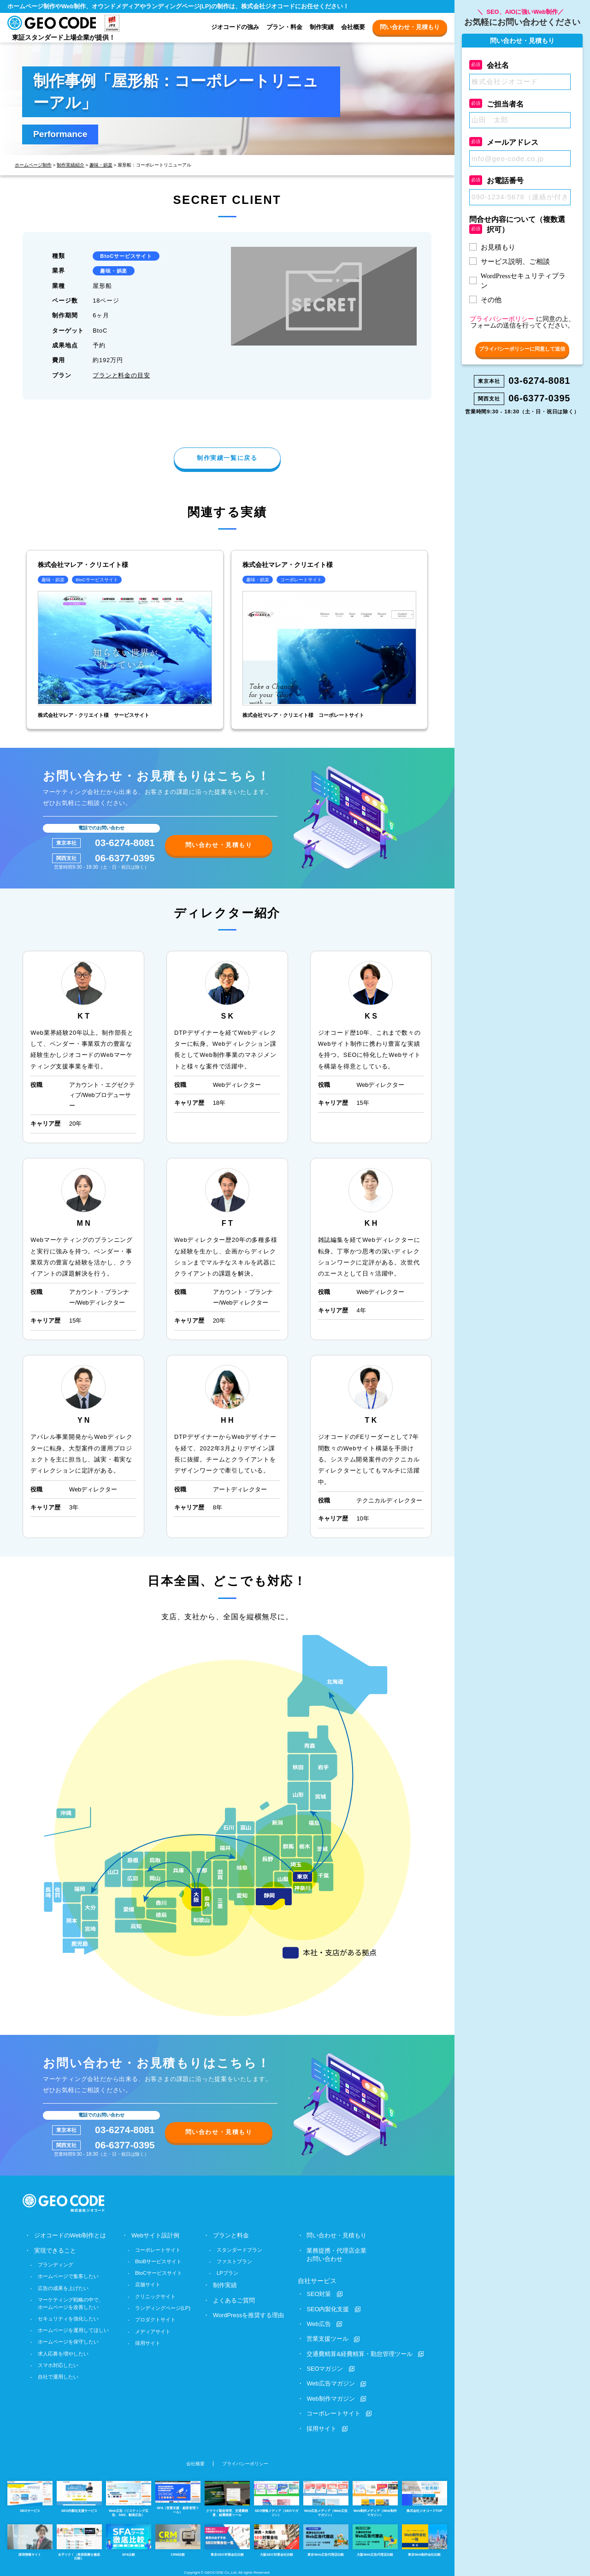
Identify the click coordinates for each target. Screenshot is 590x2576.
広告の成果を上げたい (63, 2287)
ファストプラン (234, 2261)
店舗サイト (147, 2284)
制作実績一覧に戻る (227, 457)
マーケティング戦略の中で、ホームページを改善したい (71, 2302)
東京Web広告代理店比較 (325, 2539)
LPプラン (227, 2272)
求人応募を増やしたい (63, 2353)
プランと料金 (231, 2235)
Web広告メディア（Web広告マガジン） (325, 2498)
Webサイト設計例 (155, 2235)
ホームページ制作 (33, 164)
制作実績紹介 (70, 164)
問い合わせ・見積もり (410, 27)
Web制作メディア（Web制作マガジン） (375, 2498)
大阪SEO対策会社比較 (276, 2539)
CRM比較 (178, 2539)
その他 (491, 300)
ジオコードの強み (235, 27)
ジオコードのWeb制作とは (70, 2235)
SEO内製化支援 (328, 2308)
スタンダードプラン (239, 2249)
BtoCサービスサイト (126, 256)
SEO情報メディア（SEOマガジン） (276, 2498)
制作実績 (322, 27)
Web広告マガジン (330, 2382)
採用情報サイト (30, 2539)
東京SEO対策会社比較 (227, 2539)
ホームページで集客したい (68, 2275)
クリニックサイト (155, 2296)
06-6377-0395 (125, 858)
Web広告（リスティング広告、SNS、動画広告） (128, 2498)
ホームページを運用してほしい (73, 2329)
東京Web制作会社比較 (424, 2539)
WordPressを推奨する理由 (248, 2314)
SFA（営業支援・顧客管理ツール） (178, 2496)
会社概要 (353, 27)
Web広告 (318, 2323)
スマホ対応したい (58, 2364)
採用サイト (147, 2342)
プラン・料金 (284, 27)
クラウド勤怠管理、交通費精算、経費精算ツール (227, 2498)
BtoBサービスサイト (158, 2261)
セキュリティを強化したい (68, 2318)
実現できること (55, 2250)
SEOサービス (30, 2496)
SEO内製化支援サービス (79, 2496)
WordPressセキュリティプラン (523, 280)
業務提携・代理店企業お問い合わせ (336, 2254)
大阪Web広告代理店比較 (375, 2539)
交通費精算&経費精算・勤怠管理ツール (360, 2352)
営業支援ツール (327, 2338)
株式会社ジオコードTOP (424, 2496)
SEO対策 (319, 2293)
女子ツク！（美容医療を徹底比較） (79, 2541)
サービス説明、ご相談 (515, 261)
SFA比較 (128, 2539)
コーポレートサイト (158, 2249)
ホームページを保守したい (68, 2341)
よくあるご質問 (234, 2299)
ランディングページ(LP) (162, 2307)
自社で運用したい (58, 2376)
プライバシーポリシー (245, 2463)
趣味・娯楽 (100, 164)
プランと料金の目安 (121, 375)
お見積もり (498, 247)
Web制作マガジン (330, 2397)
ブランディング (55, 2264)
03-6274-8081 (125, 842)
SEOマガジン (325, 2368)
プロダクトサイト (155, 2319)
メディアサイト (153, 2331)
